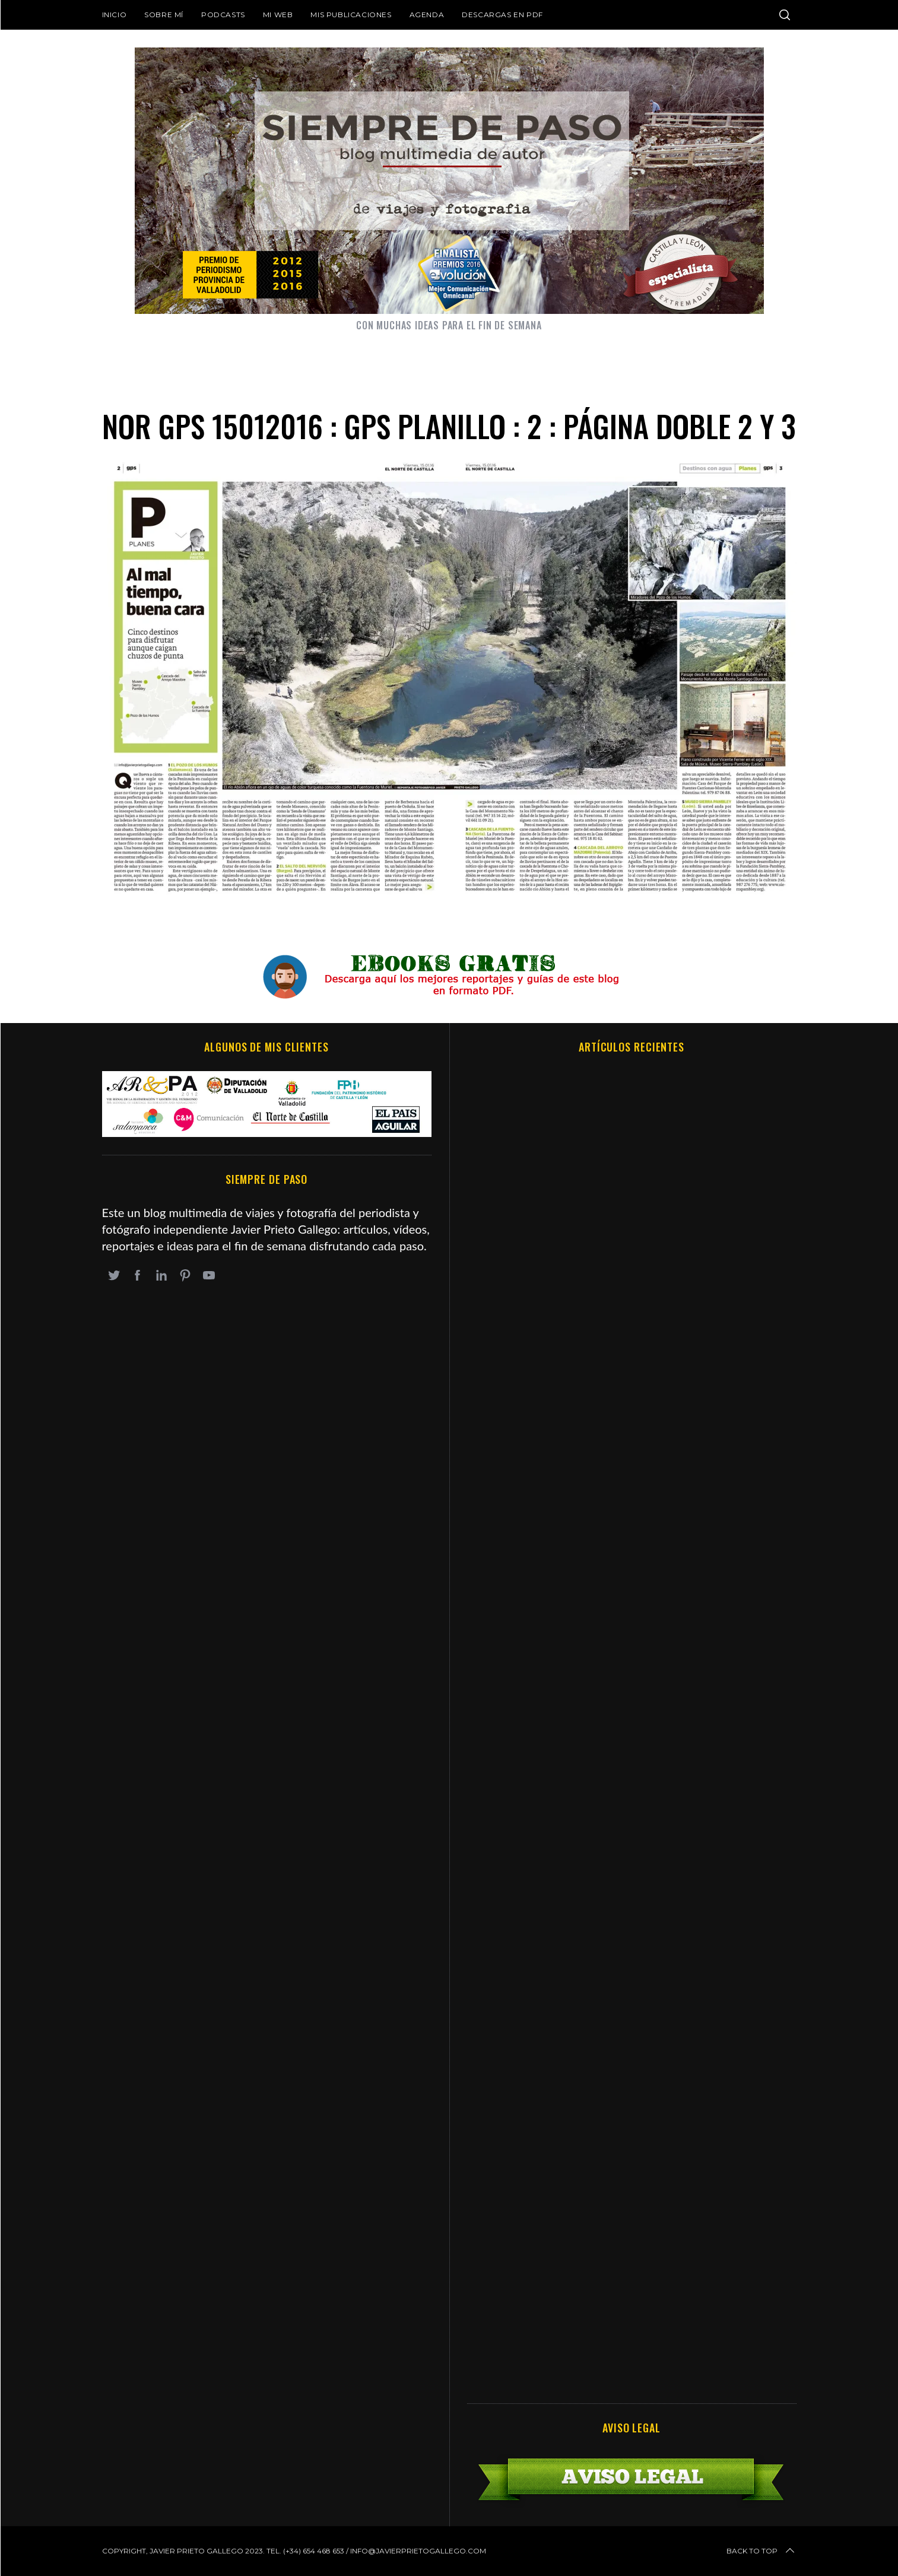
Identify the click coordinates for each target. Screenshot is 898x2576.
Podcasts (223, 14)
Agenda (427, 14)
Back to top (761, 2551)
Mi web (278, 14)
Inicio (114, 14)
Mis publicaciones (350, 14)
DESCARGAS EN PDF (502, 14)
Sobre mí (163, 14)
